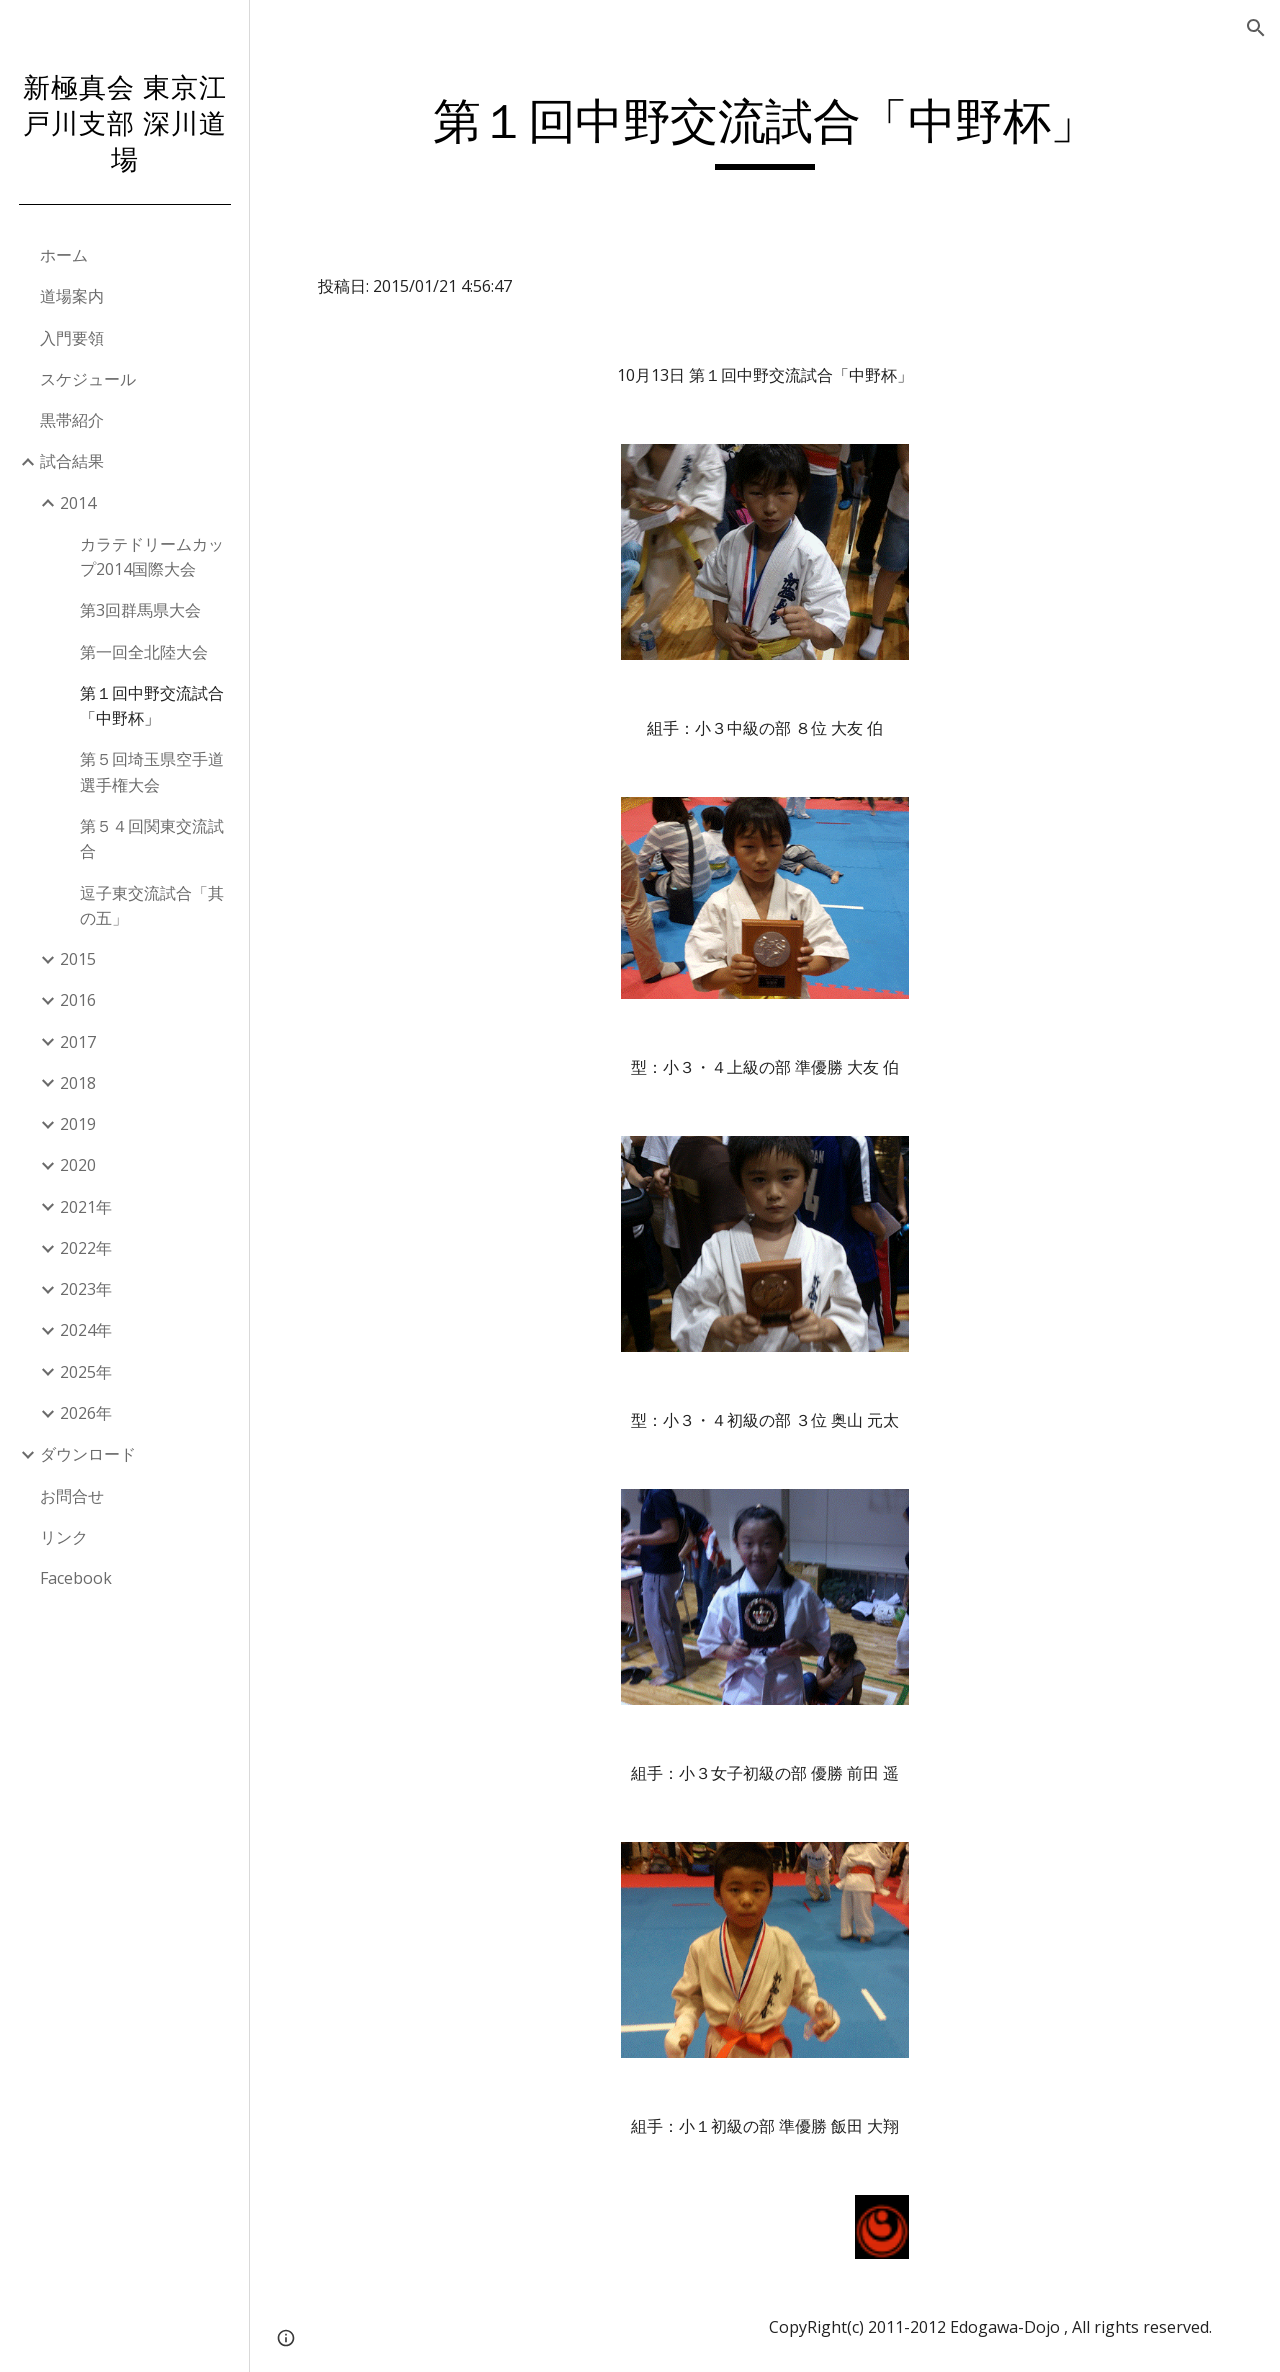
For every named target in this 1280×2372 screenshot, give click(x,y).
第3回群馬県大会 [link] (140, 610)
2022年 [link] (86, 1248)
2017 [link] (78, 1042)
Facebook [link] (76, 1578)
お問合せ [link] (72, 1496)
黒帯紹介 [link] (72, 420)
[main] (765, 131)
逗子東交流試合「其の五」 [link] (152, 905)
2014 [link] (78, 503)
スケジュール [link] (88, 379)
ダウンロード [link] (88, 1454)
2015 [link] (78, 959)
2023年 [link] (86, 1289)
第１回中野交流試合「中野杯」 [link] (152, 705)
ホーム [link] (64, 255)
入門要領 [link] (72, 338)
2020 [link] (78, 1165)
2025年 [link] (86, 1372)
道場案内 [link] (72, 296)
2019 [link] (78, 1124)
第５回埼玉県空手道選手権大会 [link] (152, 771)
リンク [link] (64, 1537)
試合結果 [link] (72, 461)
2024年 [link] (86, 1330)
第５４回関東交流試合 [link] (152, 838)
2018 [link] (78, 1083)
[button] (1256, 28)
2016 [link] (78, 1000)
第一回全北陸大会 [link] (144, 652)
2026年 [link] (86, 1413)
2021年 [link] (86, 1207)
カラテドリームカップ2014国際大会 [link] (152, 556)
